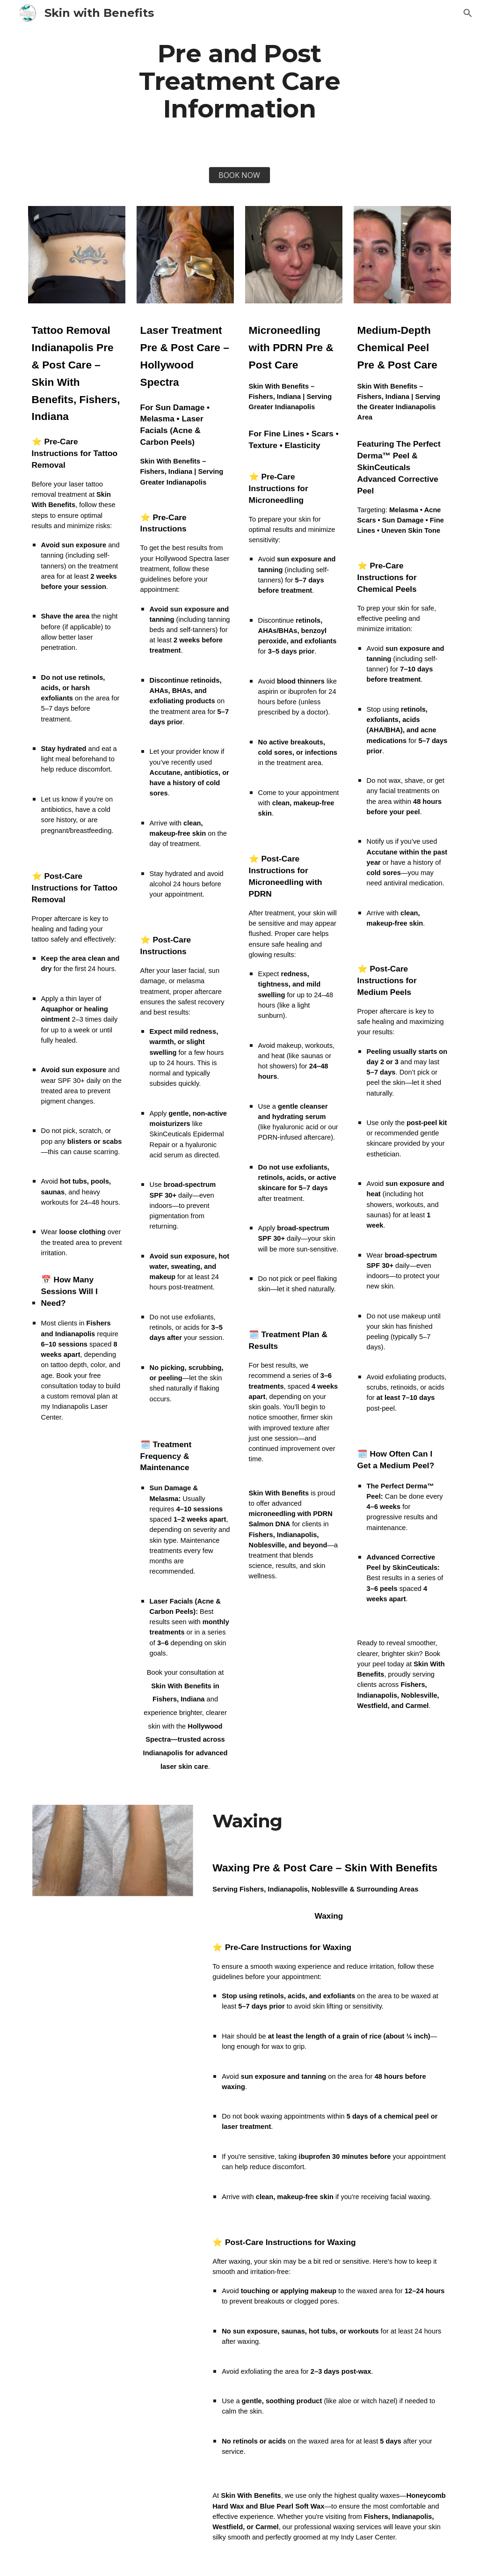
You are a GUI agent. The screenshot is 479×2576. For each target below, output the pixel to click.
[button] (468, 13)
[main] (239, 81)
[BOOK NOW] (239, 175)
